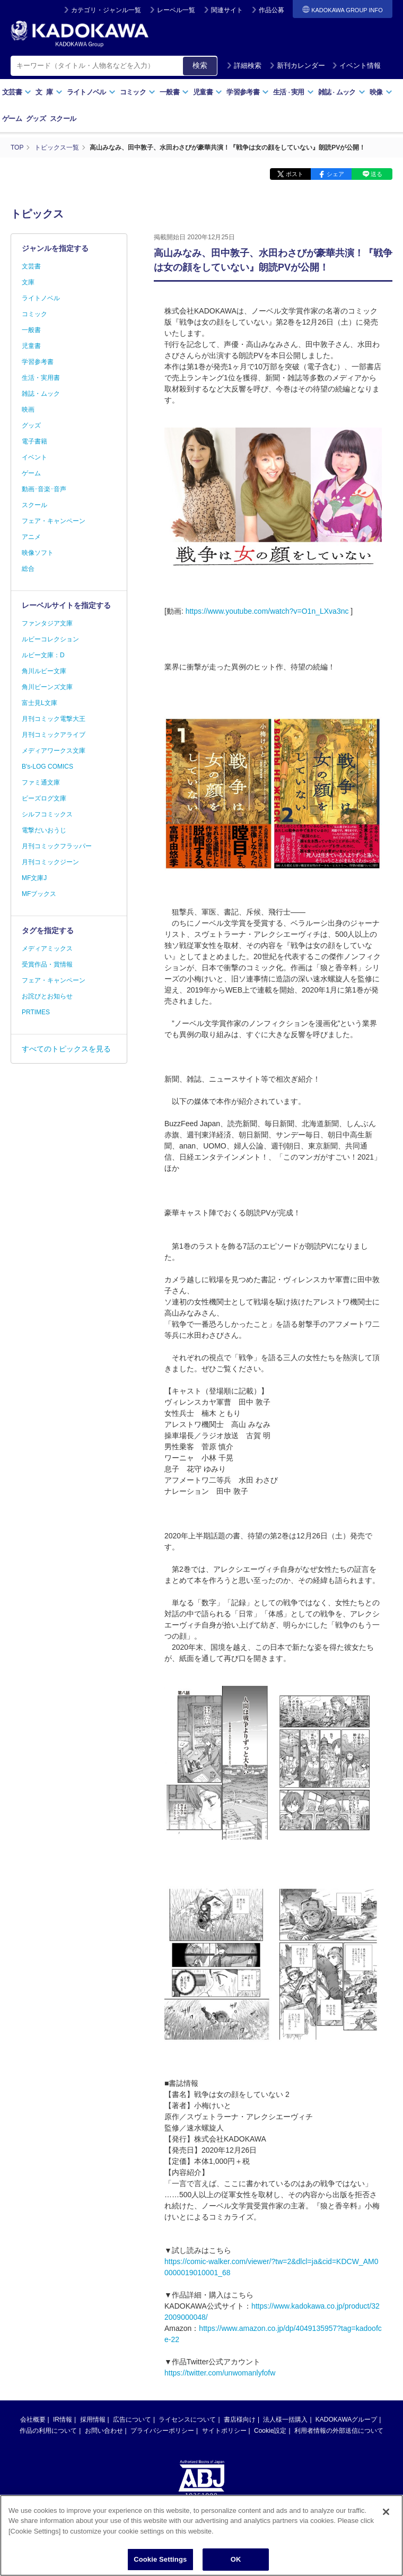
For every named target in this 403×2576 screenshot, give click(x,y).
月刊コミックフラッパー (57, 846)
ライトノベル (91, 92)
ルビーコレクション (50, 639)
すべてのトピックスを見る (66, 1049)
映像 (381, 92)
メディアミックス (47, 948)
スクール (63, 119)
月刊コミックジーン (50, 862)
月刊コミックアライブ (53, 734)
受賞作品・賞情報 (47, 964)
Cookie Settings (160, 2560)
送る (376, 174)
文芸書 (16, 92)
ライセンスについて (187, 2419)
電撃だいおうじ (44, 830)
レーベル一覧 (176, 10)
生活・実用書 (41, 377)
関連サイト (227, 10)
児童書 (207, 92)
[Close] (386, 2513)
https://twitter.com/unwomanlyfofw (219, 2373)
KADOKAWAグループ (346, 2419)
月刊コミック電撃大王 (53, 719)
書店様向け (240, 2419)
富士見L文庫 (39, 703)
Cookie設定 (270, 2430)
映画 (28, 409)
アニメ (31, 537)
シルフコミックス (47, 814)
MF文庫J (34, 878)
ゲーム (12, 119)
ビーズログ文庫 (44, 798)
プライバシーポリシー (162, 2430)
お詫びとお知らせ (47, 996)
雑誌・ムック (41, 393)
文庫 (28, 282)
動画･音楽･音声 (44, 489)
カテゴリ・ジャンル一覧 (106, 10)
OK (236, 2560)
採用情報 (93, 2419)
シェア (335, 174)
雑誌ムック (341, 92)
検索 (199, 65)
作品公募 (271, 10)
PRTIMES (36, 1012)
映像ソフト (38, 552)
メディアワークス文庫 (53, 750)
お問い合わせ (104, 2430)
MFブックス (39, 894)
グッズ (36, 119)
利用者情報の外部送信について (338, 2430)
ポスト (294, 174)
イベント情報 (356, 65)
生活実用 (293, 92)
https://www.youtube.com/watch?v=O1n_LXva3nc (267, 611)
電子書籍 (34, 441)
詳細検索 (243, 65)
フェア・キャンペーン (53, 521)
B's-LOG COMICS (47, 766)
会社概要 (33, 2419)
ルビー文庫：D (43, 655)
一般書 (174, 92)
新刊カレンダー (297, 65)
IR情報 (62, 2419)
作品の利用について (48, 2430)
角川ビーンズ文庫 (47, 687)
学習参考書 (247, 92)
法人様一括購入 (285, 2419)
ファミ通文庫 (41, 782)
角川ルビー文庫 (44, 671)
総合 (28, 568)
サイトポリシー (224, 2430)
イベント (34, 457)
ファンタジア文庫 (47, 623)
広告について (132, 2419)
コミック (137, 92)
